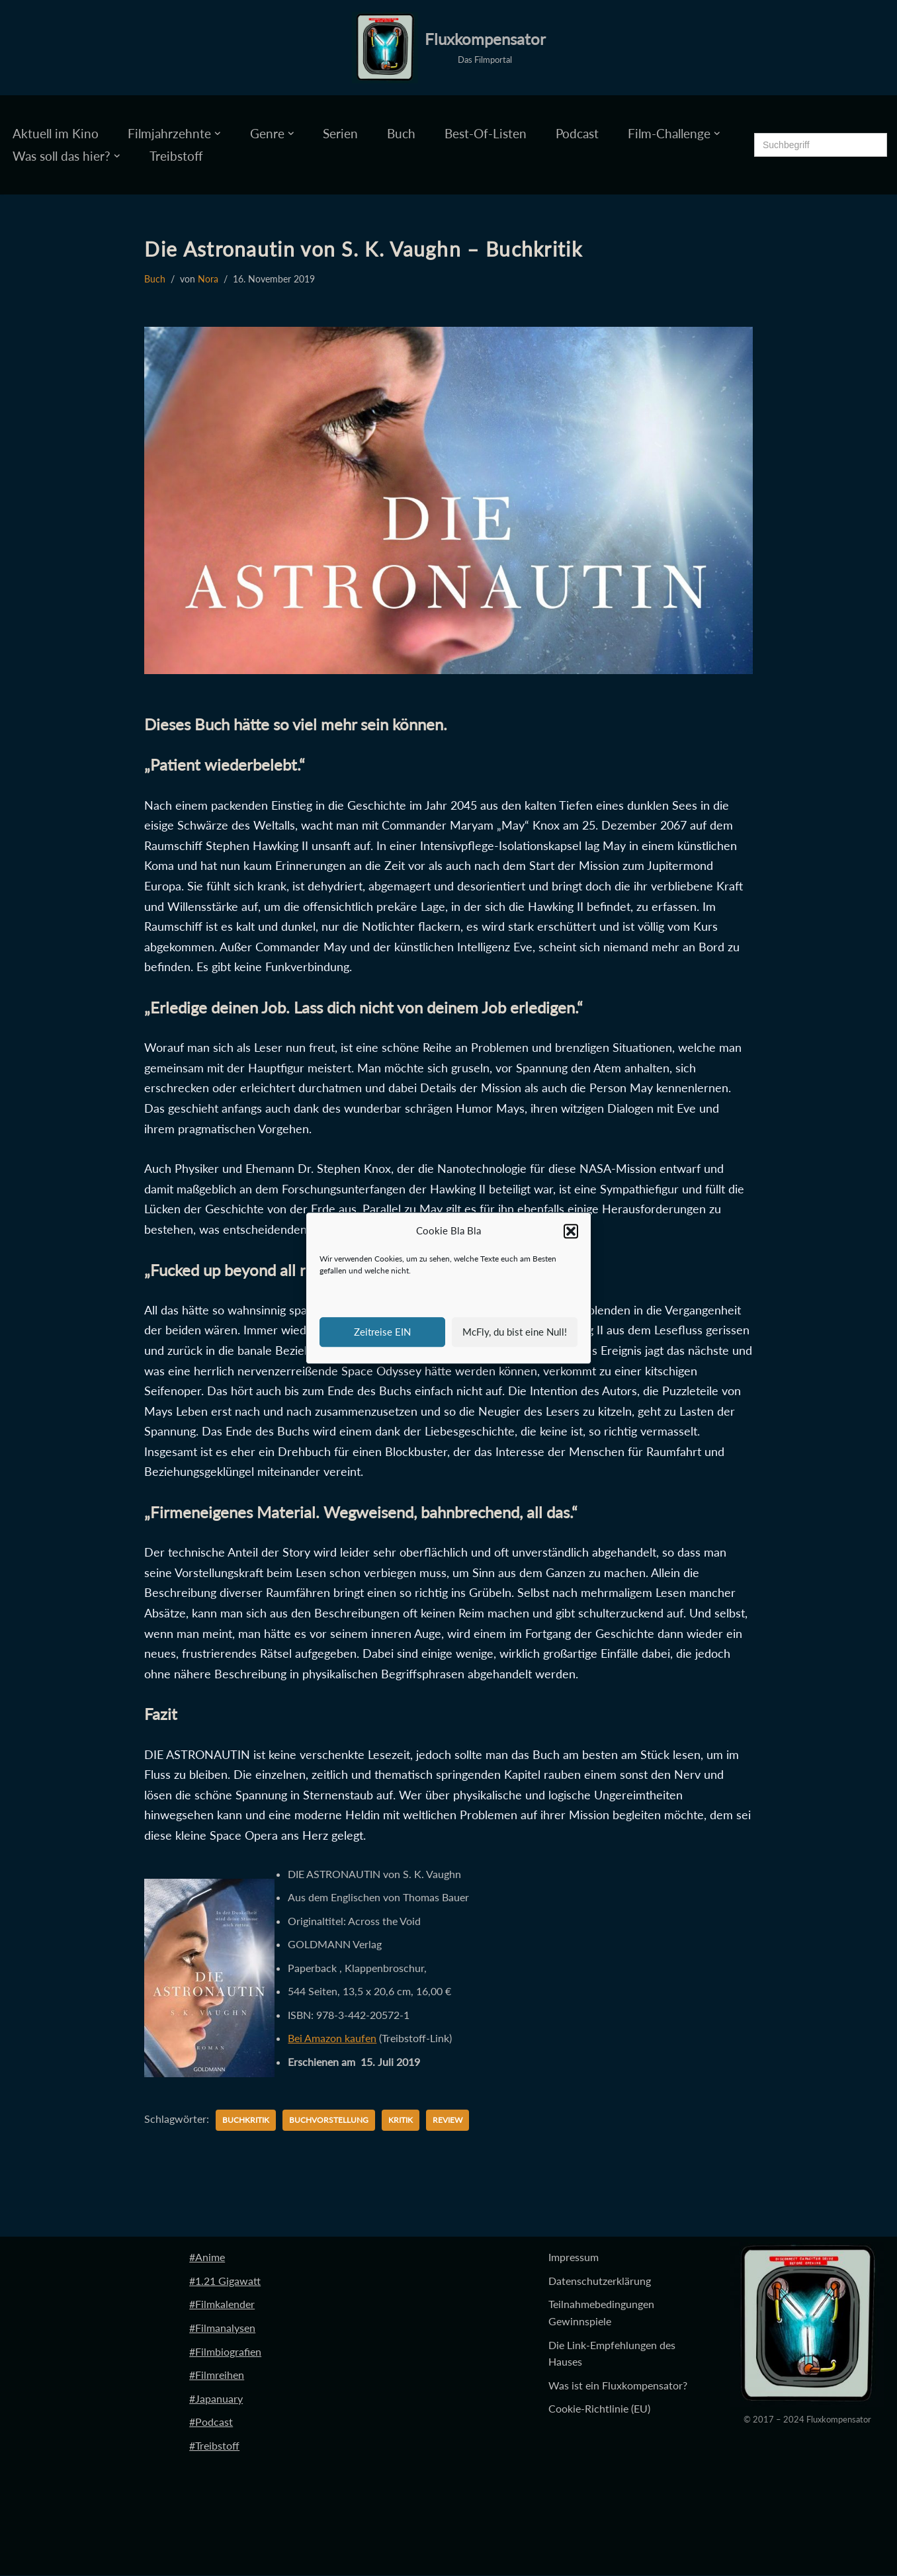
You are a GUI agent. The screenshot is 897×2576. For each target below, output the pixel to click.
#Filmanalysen (222, 2328)
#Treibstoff (214, 2446)
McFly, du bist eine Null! (514, 1332)
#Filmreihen (216, 2375)
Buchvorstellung (328, 2120)
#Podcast (211, 2422)
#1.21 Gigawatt (225, 2281)
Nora (208, 278)
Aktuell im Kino (56, 133)
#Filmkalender (222, 2304)
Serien (340, 133)
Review (447, 2120)
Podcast (577, 133)
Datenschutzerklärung (599, 2281)
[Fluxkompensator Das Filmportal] (449, 47)
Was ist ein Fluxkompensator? (617, 2386)
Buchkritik (245, 2120)
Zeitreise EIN (382, 1332)
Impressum (573, 2257)
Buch (401, 133)
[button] (570, 1231)
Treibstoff (176, 155)
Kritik (400, 2120)
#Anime (207, 2257)
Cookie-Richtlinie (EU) (599, 2409)
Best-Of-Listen (486, 133)
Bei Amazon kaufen (332, 2038)
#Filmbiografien (225, 2351)
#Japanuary (216, 2399)
